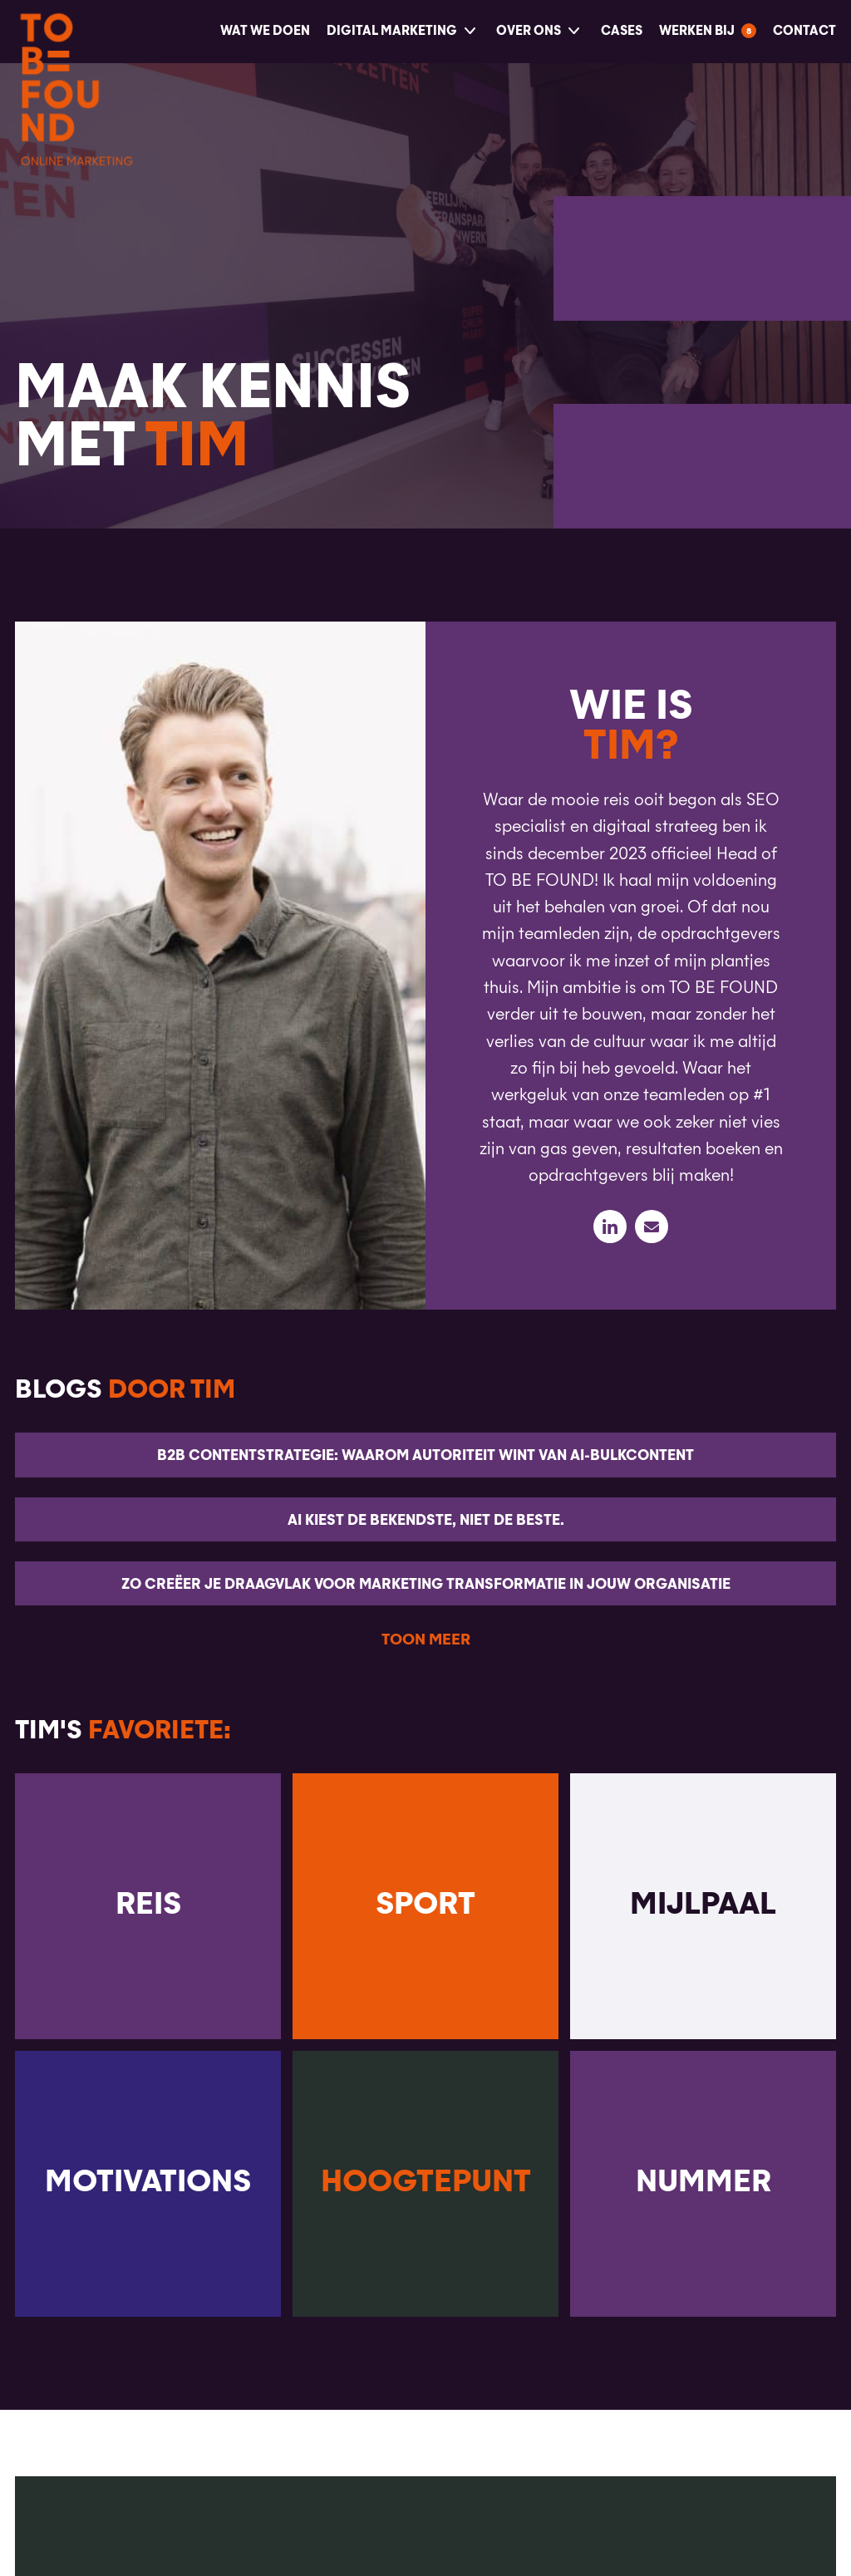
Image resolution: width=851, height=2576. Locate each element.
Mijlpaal (703, 1905)
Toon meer (425, 1640)
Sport (425, 1905)
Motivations (148, 2183)
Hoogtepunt (426, 2183)
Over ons (528, 31)
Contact (804, 31)
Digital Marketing (392, 31)
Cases (621, 31)
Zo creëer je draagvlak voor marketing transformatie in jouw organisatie (425, 1585)
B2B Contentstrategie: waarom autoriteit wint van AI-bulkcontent (425, 1456)
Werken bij (697, 31)
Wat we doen (265, 31)
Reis (148, 1905)
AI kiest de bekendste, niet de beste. (426, 1521)
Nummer (703, 2183)
